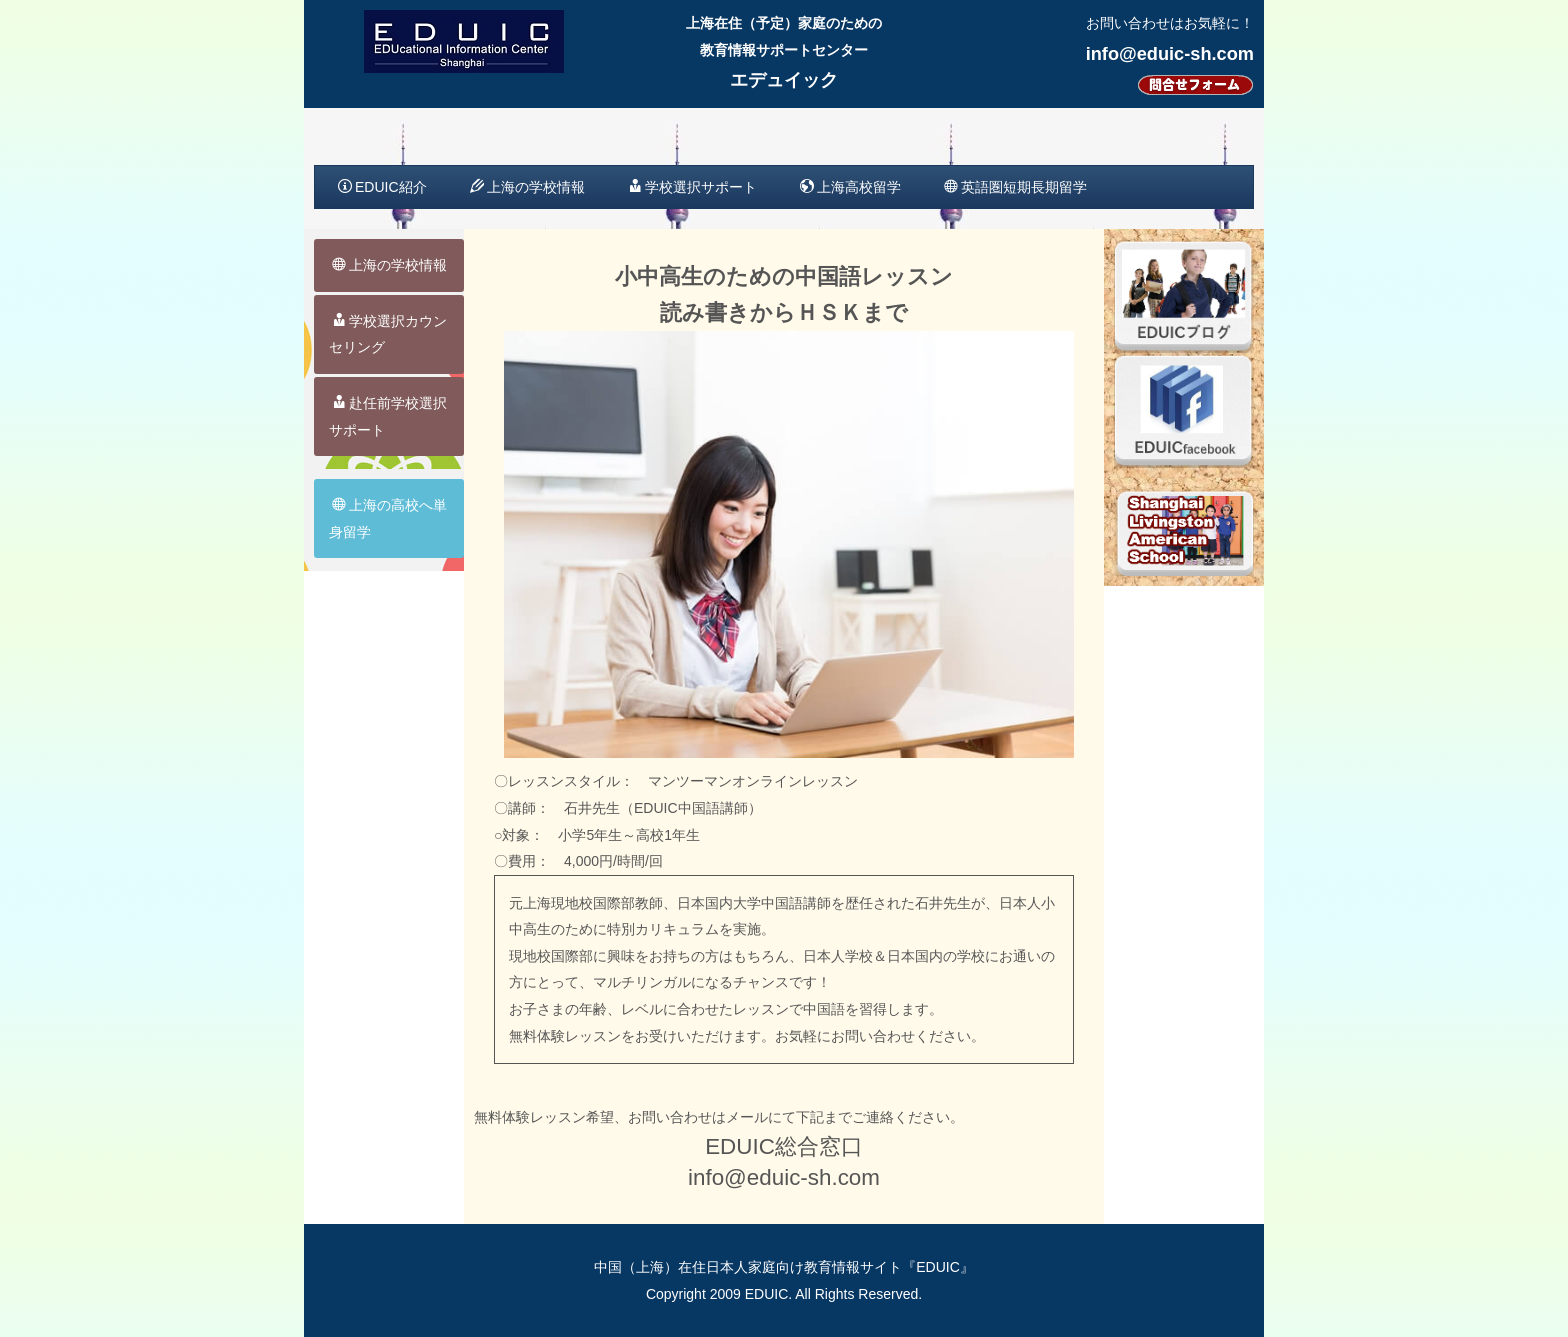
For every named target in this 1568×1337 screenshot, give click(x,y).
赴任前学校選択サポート (388, 416)
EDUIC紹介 (382, 187)
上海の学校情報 (527, 187)
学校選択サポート (692, 187)
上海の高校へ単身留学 (388, 518)
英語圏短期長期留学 (1015, 187)
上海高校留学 (850, 187)
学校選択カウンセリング (388, 334)
